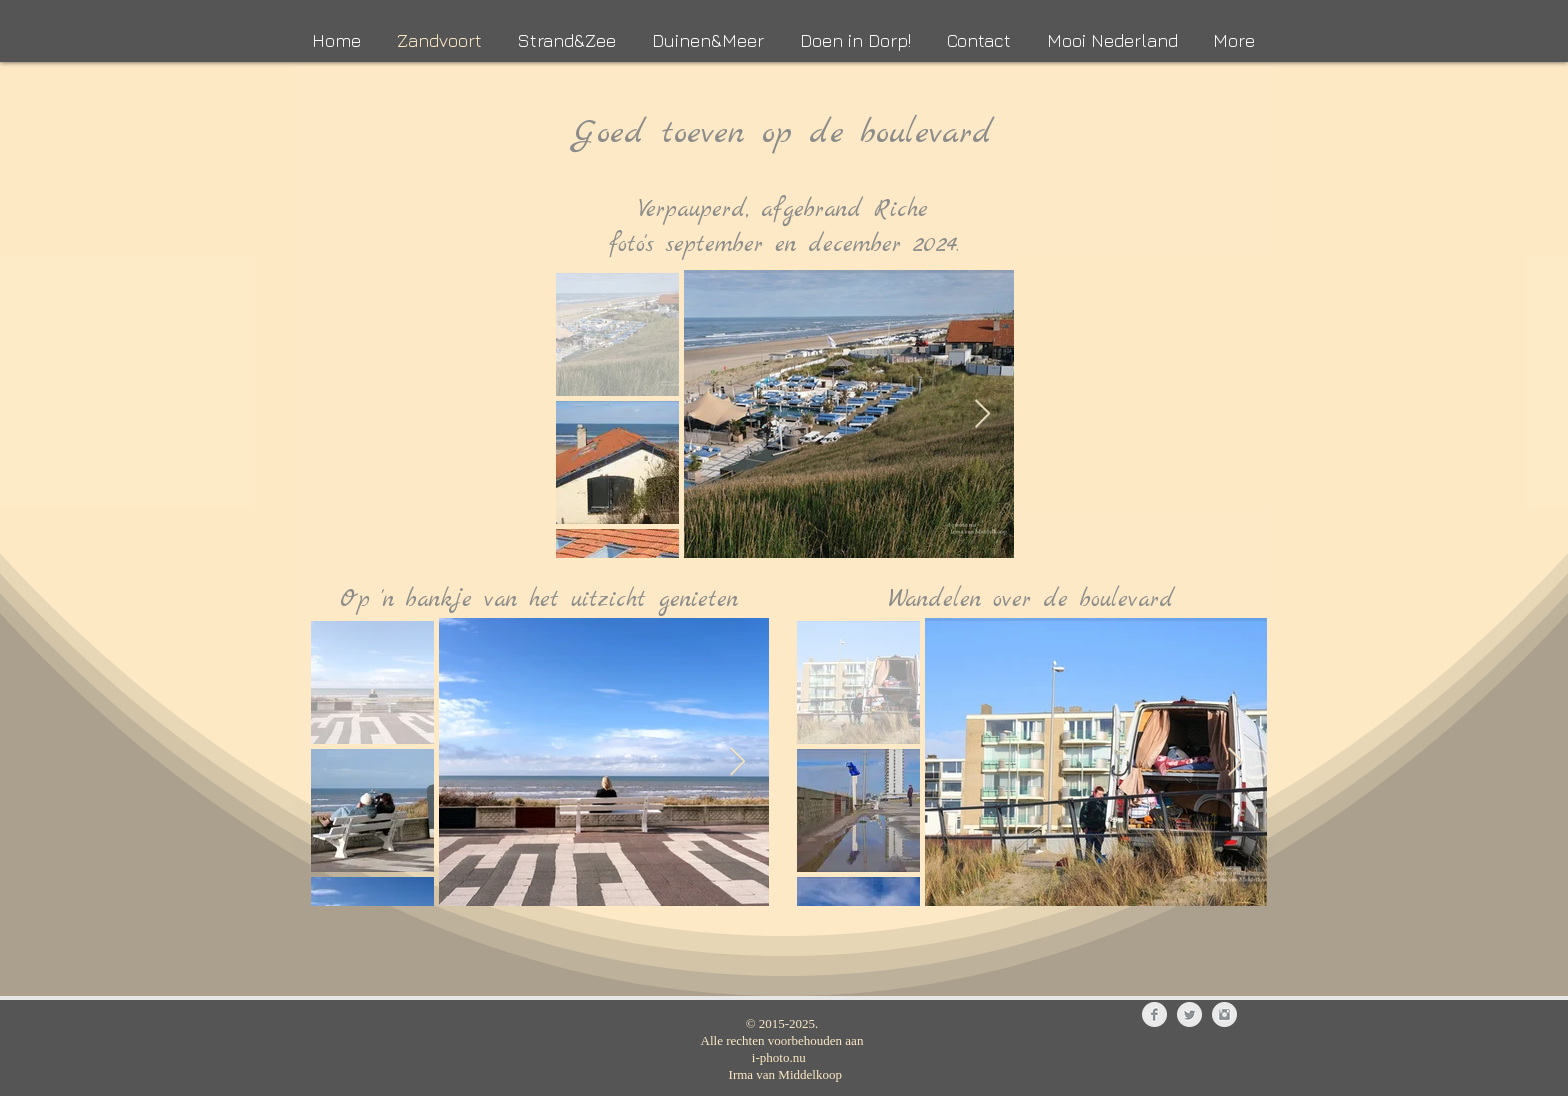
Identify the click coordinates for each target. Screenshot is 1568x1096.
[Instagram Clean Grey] (1224, 1014)
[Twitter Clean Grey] (1189, 1014)
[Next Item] (982, 414)
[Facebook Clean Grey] (1154, 1014)
